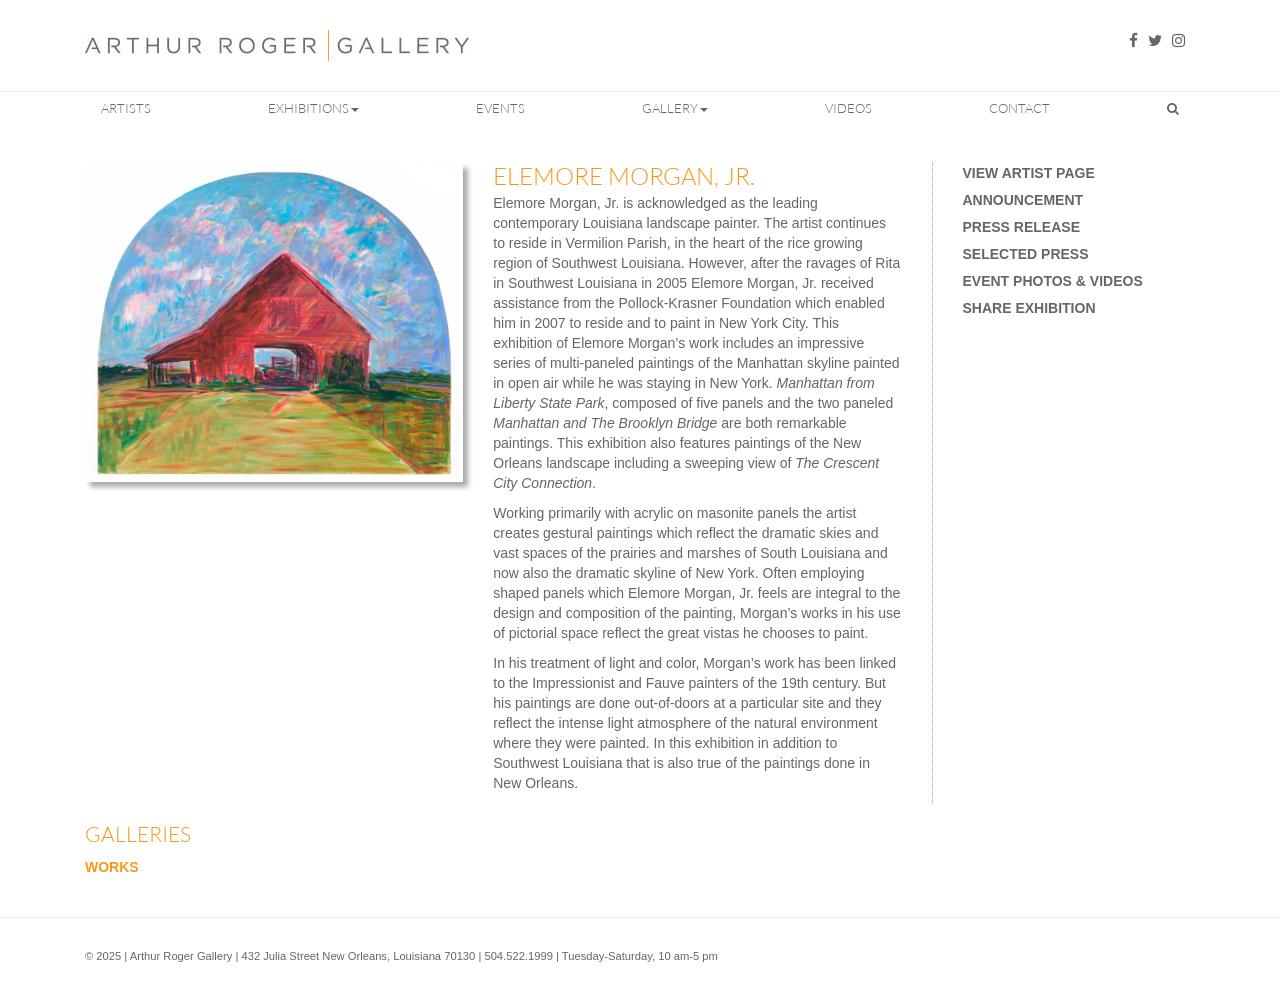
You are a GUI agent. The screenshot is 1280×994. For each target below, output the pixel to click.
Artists (126, 108)
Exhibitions (313, 108)
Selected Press (1026, 254)
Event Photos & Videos (1053, 281)
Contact (1019, 108)
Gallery (675, 108)
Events (500, 108)
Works (112, 867)
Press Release (1021, 227)
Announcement (1023, 200)
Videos (848, 108)
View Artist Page (1029, 173)
